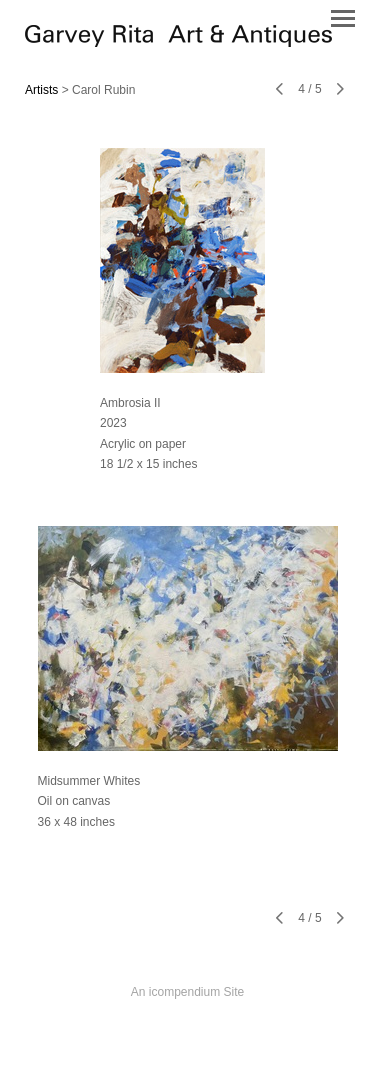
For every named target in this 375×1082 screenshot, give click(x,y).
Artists (41, 90)
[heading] (178, 42)
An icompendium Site (187, 992)
